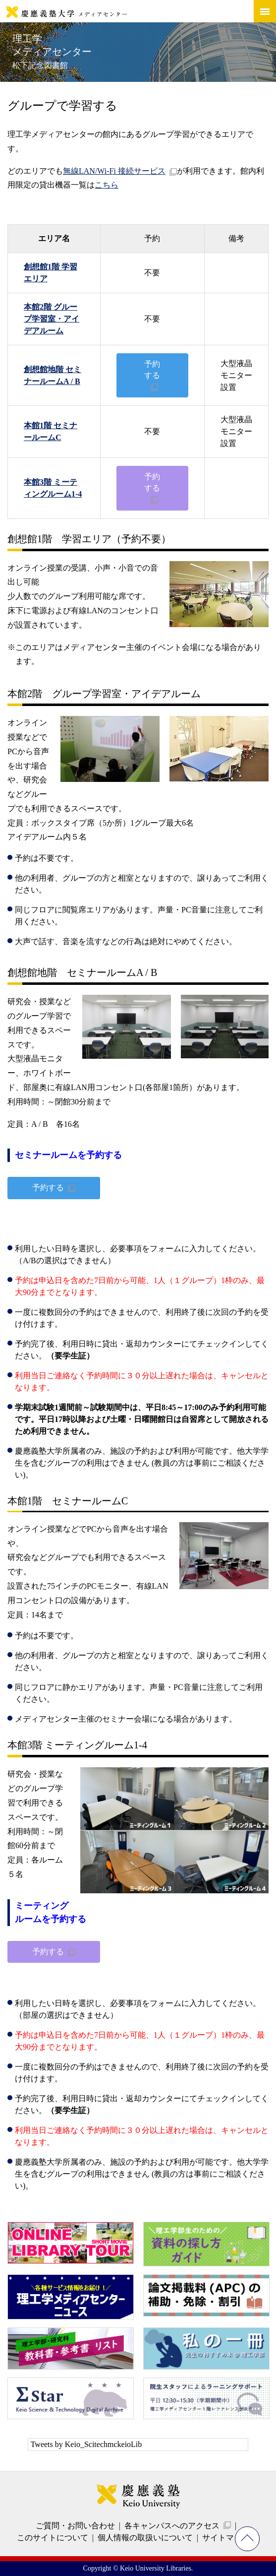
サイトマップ (226, 2537)
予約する (152, 369)
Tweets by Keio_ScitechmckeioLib (86, 2444)
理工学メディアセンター (52, 51)
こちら (106, 185)
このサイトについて (52, 2537)
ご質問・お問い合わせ (75, 2525)
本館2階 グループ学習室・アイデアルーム (51, 319)
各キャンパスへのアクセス (172, 2525)
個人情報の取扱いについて (145, 2537)
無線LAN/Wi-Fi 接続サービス (114, 171)
